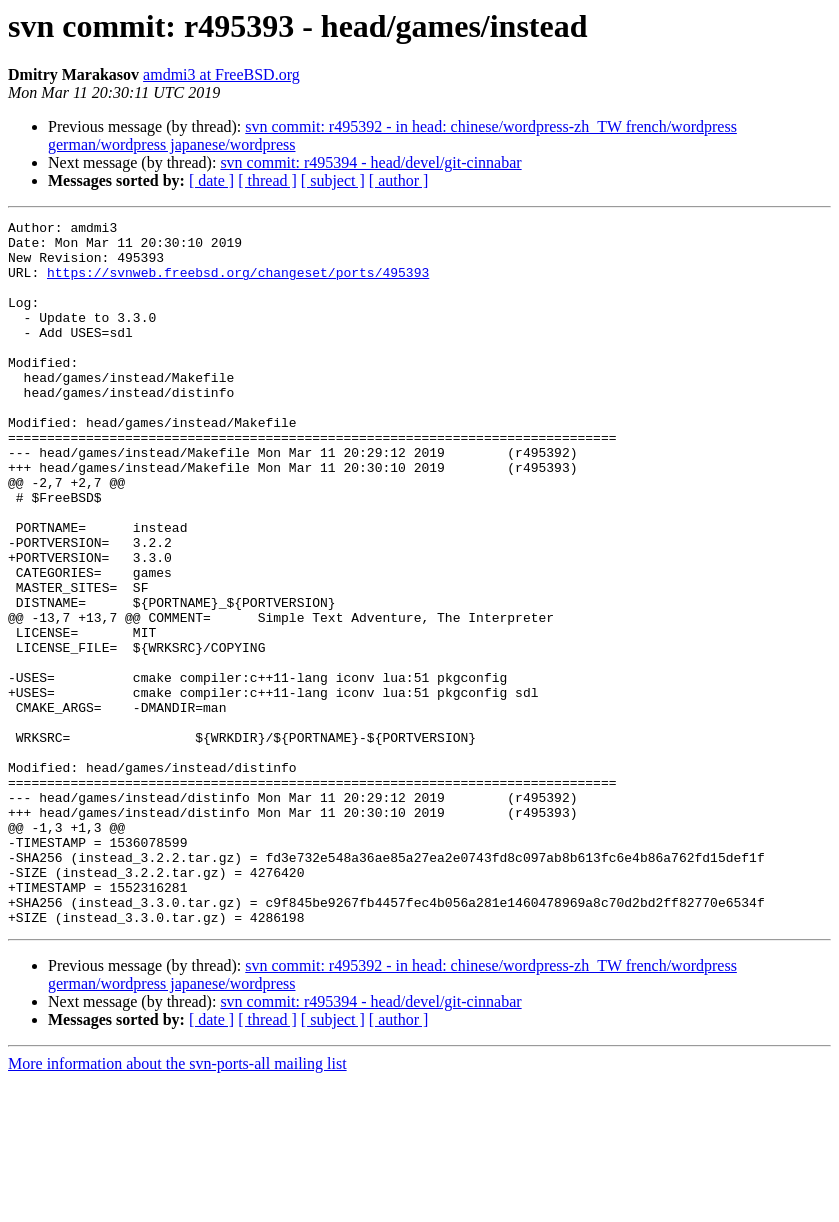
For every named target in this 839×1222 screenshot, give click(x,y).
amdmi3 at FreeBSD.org (221, 74)
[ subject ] (333, 180)
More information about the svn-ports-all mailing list (177, 1204)
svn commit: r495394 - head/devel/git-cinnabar (370, 162)
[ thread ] (267, 180)
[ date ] (211, 180)
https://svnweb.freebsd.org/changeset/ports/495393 (238, 284)
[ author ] (399, 180)
